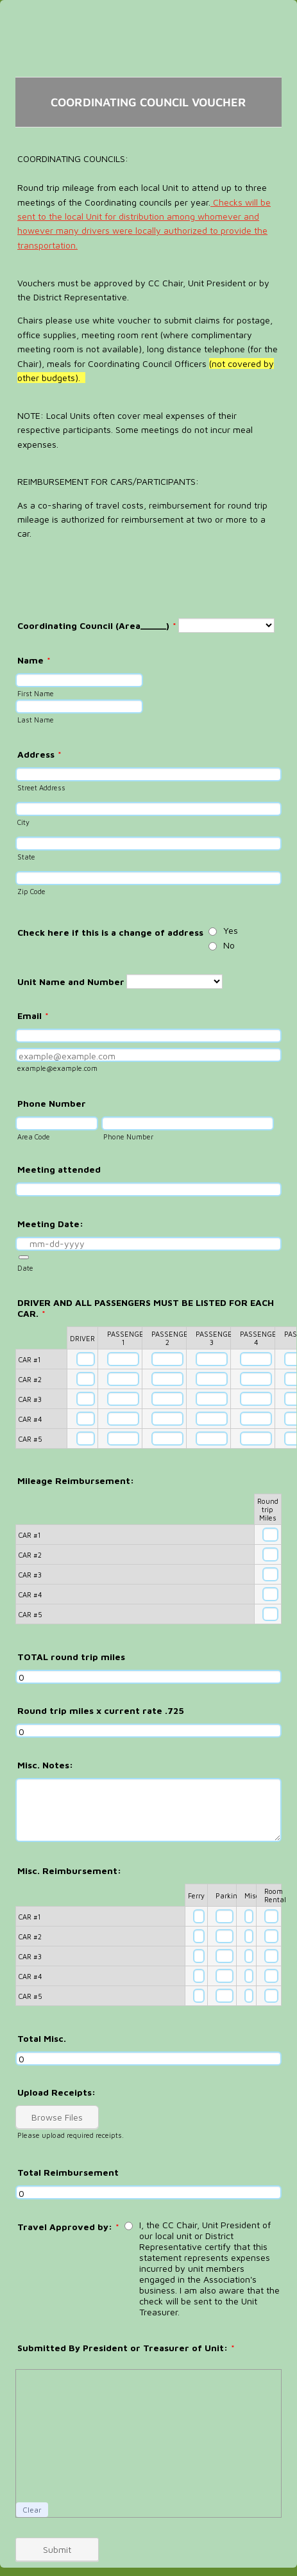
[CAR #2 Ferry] (199, 1936)
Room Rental (275, 1895)
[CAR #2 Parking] (224, 1936)
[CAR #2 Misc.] (248, 1936)
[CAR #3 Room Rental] (271, 1956)
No (229, 945)
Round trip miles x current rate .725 (100, 1710)
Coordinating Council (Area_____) (96, 625)
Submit (57, 2549)
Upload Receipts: (56, 2092)
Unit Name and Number (70, 981)
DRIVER (82, 1338)
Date (25, 1268)
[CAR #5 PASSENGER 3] (212, 1438)
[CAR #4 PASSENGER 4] (256, 1419)
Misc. (252, 1895)
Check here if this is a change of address (110, 932)
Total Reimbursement (68, 2172)
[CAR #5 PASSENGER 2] (167, 1438)
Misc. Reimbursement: (69, 1870)
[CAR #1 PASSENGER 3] (212, 1359)
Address (39, 754)
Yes (230, 930)
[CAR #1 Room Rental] (271, 1916)
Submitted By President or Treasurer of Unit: (126, 2347)
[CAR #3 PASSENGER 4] (256, 1399)
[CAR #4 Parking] (224, 1976)
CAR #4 (30, 1419)
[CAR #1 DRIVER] (85, 1359)
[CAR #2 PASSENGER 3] (212, 1379)
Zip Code (31, 891)
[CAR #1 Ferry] (199, 1916)
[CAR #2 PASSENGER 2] (167, 1379)
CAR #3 (30, 1399)
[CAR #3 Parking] (224, 1956)
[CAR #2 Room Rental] (271, 1936)
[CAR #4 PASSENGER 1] (123, 1419)
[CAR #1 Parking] (224, 1916)
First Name (35, 693)
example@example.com (57, 1068)
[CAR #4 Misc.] (248, 1976)
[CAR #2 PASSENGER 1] (123, 1379)
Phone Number (51, 1103)
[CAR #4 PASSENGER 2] (167, 1419)
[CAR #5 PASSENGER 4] (256, 1438)
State (26, 856)
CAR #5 (30, 1439)
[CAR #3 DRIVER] (85, 1399)
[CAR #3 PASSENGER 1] (123, 1399)
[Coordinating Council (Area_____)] (226, 625)
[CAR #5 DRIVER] (85, 1438)
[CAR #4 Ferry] (199, 1976)
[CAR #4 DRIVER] (85, 1419)
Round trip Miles (267, 1509)
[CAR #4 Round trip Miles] (270, 1594)
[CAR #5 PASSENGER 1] (123, 1438)
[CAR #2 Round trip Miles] (270, 1554)
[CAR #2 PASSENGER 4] (256, 1379)
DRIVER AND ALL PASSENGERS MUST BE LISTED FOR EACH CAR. (145, 1308)
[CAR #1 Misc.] (248, 1916)
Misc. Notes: (45, 1764)
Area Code (33, 1136)
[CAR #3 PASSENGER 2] (167, 1399)
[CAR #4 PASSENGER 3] (212, 1419)
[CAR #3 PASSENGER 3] (212, 1399)
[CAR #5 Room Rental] (271, 1996)
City (23, 822)
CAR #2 (30, 1379)
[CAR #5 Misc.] (248, 1996)
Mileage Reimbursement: (75, 1480)
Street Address (41, 787)
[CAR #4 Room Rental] (271, 1976)
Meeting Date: (50, 1223)
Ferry (196, 1895)
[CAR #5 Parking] (224, 1996)
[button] (24, 1257)
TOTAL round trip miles (71, 1656)
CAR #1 (29, 1359)
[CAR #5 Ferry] (199, 1996)
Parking (228, 1895)
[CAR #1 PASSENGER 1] (123, 1359)
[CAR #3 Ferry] (199, 1956)
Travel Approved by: (68, 2226)
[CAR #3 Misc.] (248, 1956)
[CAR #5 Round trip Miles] (270, 1614)
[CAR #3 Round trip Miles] (270, 1574)
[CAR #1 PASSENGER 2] (167, 1359)
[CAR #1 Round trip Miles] (270, 1535)
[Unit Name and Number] (174, 981)
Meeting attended (59, 1169)
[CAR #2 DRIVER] (85, 1379)
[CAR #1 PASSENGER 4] (256, 1359)
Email (33, 1015)
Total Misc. (41, 2038)
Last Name (35, 719)
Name (34, 660)
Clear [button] (32, 2510)
